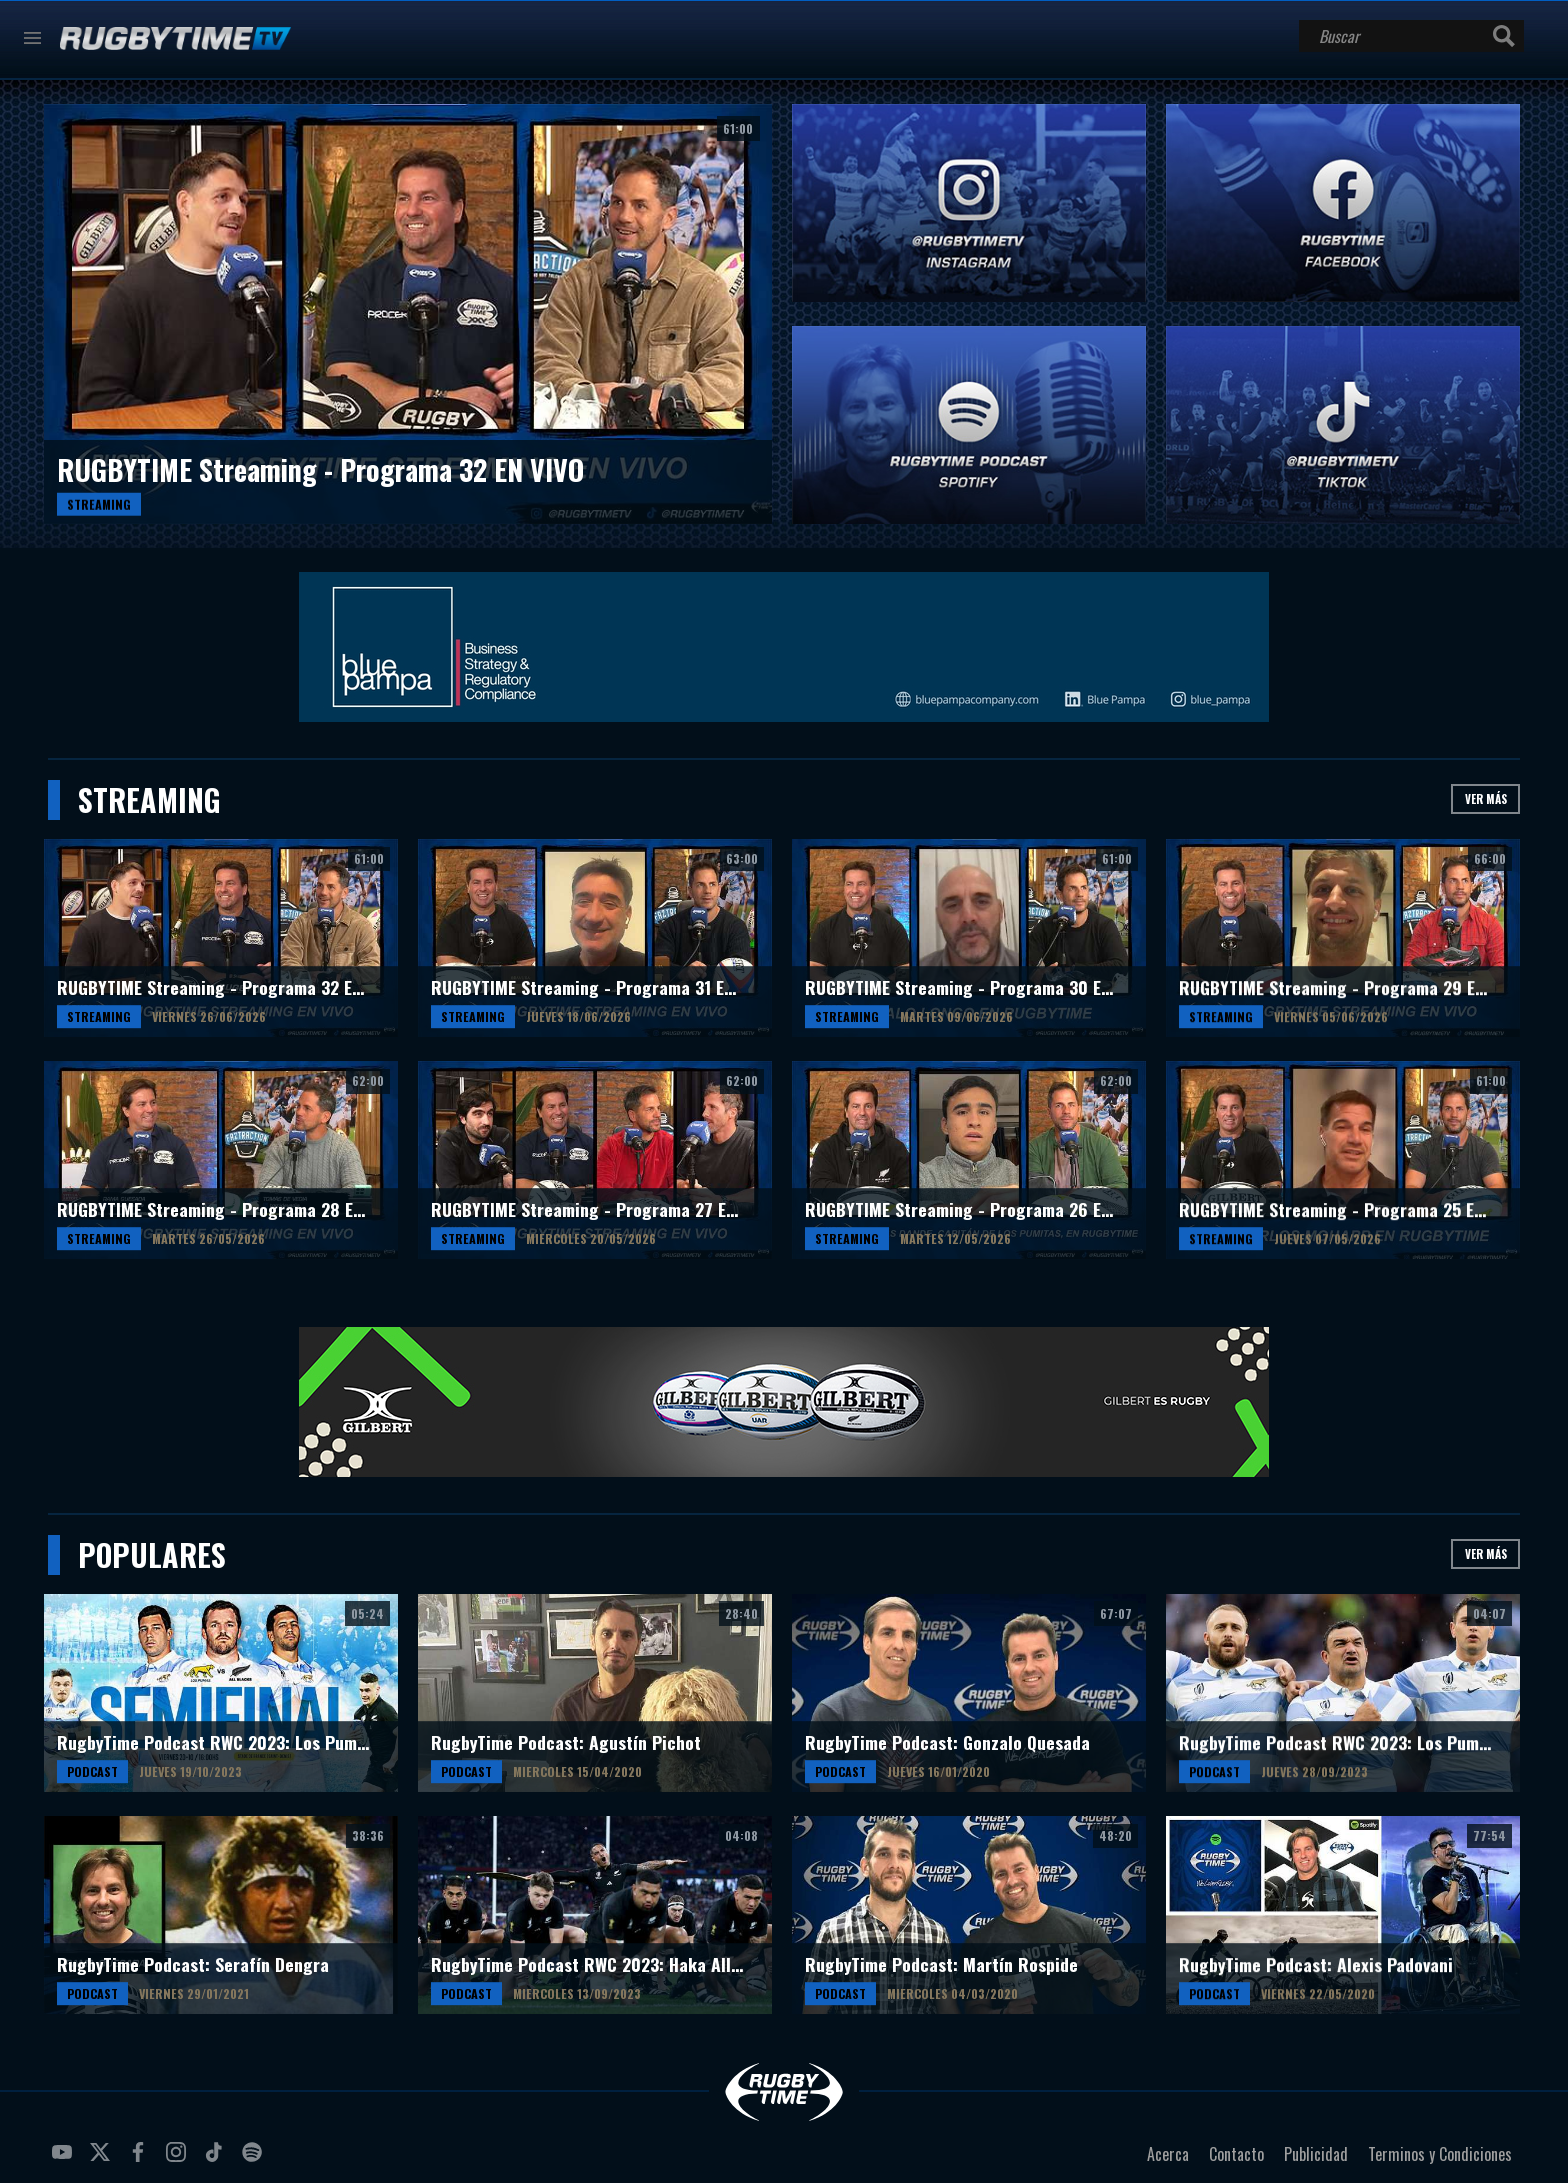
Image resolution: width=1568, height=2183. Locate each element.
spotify (255, 2160)
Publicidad (1316, 2154)
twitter (103, 2160)
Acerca (1168, 2154)
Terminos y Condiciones (1440, 2154)
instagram (179, 2160)
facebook (141, 2160)
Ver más (1486, 798)
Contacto (1236, 2154)
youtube (65, 2160)
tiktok (217, 2160)
